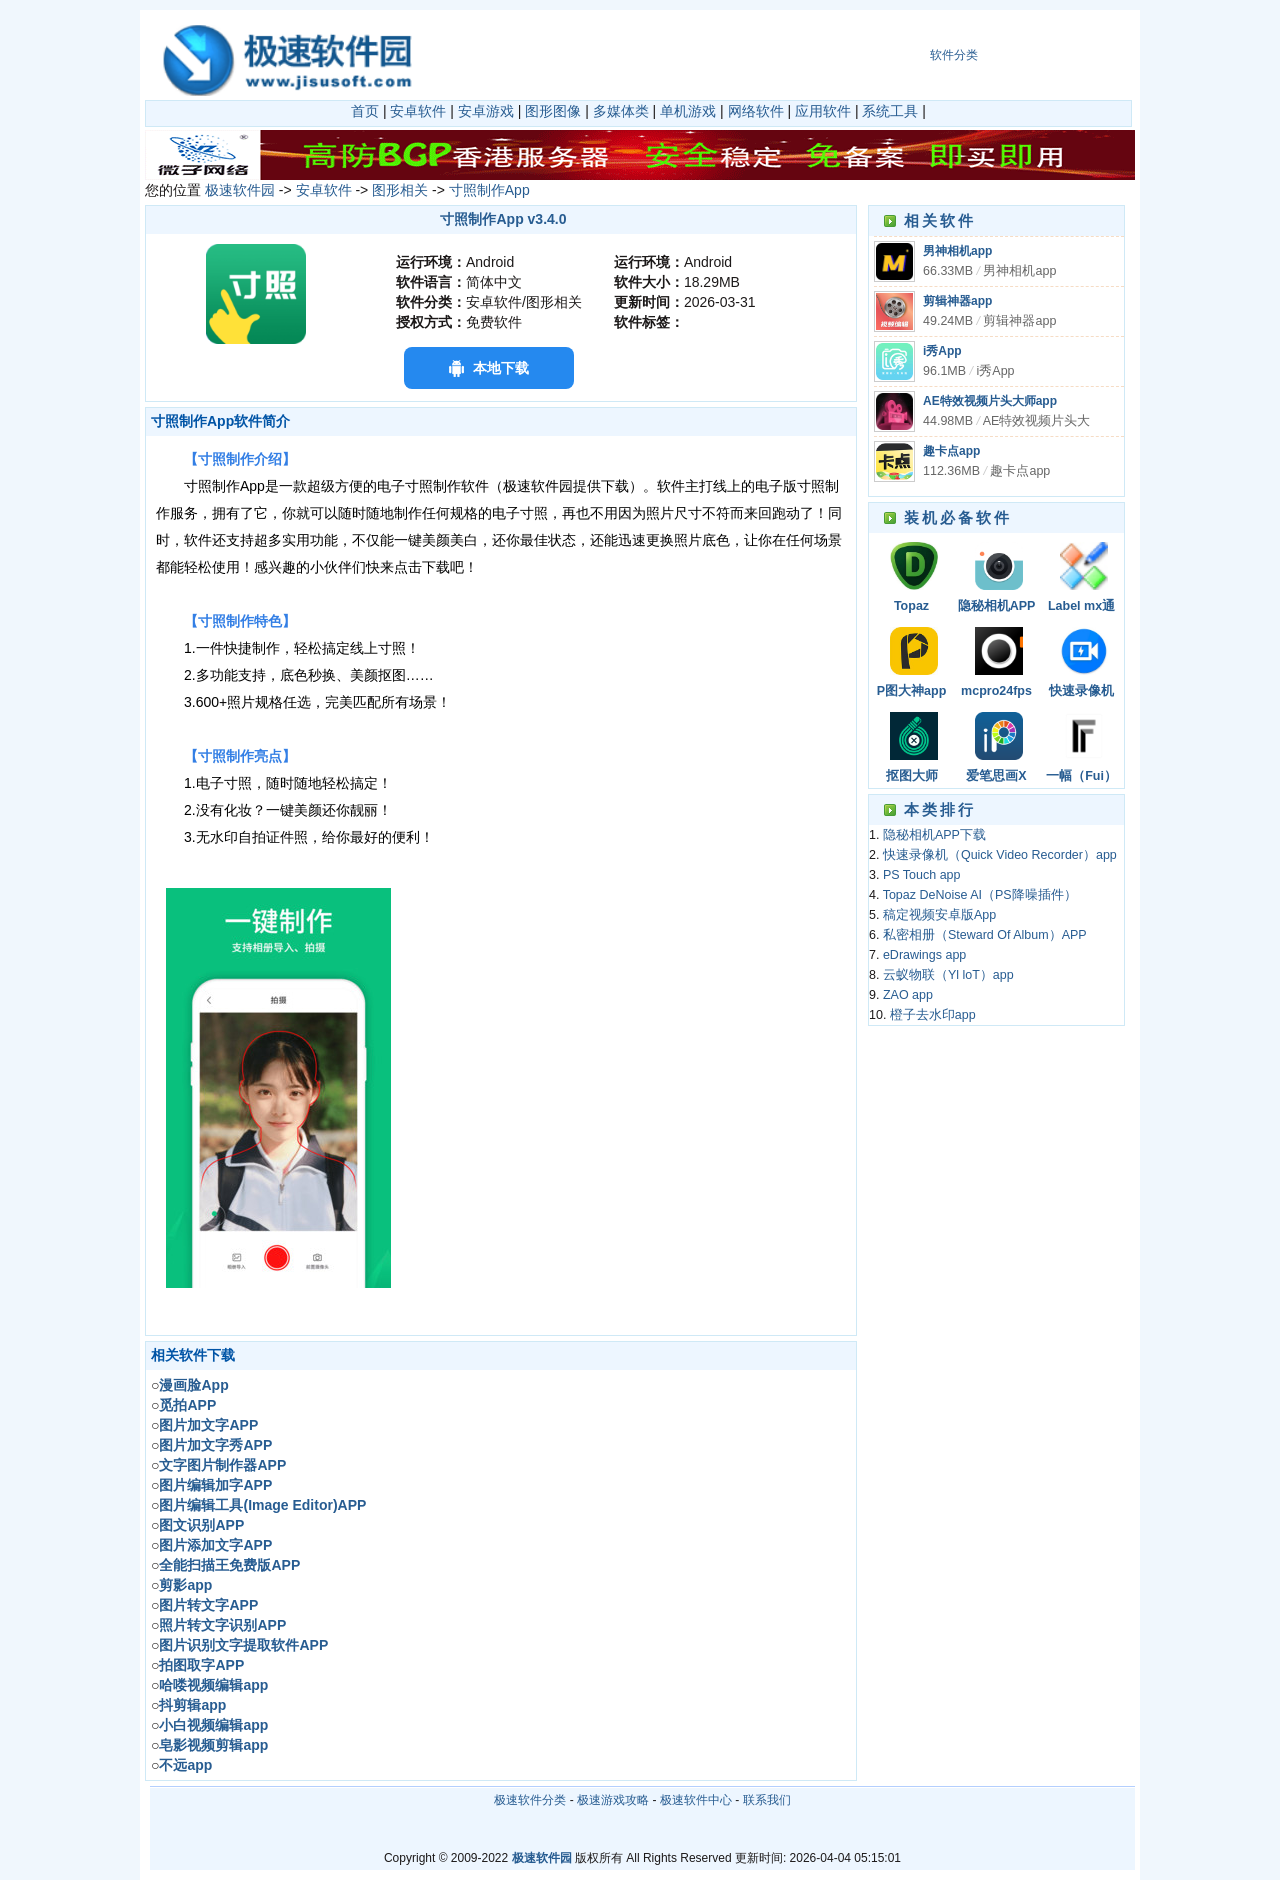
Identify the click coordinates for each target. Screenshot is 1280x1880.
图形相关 (400, 190)
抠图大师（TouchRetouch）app (912, 777)
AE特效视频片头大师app (990, 401)
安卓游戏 (486, 111)
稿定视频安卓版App (939, 915)
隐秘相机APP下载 (997, 607)
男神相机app (957, 251)
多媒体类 (621, 111)
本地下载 (501, 368)
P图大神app (912, 691)
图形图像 (553, 111)
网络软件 (756, 111)
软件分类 (954, 55)
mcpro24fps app (996, 692)
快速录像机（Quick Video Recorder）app (1082, 692)
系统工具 (890, 111)
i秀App (942, 351)
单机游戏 (688, 111)
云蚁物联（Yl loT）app (948, 975)
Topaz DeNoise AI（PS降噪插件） (911, 607)
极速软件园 (240, 190)
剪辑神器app (957, 301)
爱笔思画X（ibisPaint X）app (996, 777)
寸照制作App (489, 190)
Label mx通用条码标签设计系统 (1082, 607)
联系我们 (767, 1800)
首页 (365, 111)
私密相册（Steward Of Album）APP (985, 935)
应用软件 (823, 111)
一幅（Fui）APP (1081, 777)
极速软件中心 (696, 1800)
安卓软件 (418, 111)
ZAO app (908, 995)
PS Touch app (922, 875)
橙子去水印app (933, 1015)
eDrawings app (924, 955)
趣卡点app (951, 451)
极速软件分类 (530, 1800)
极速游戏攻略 (613, 1800)
